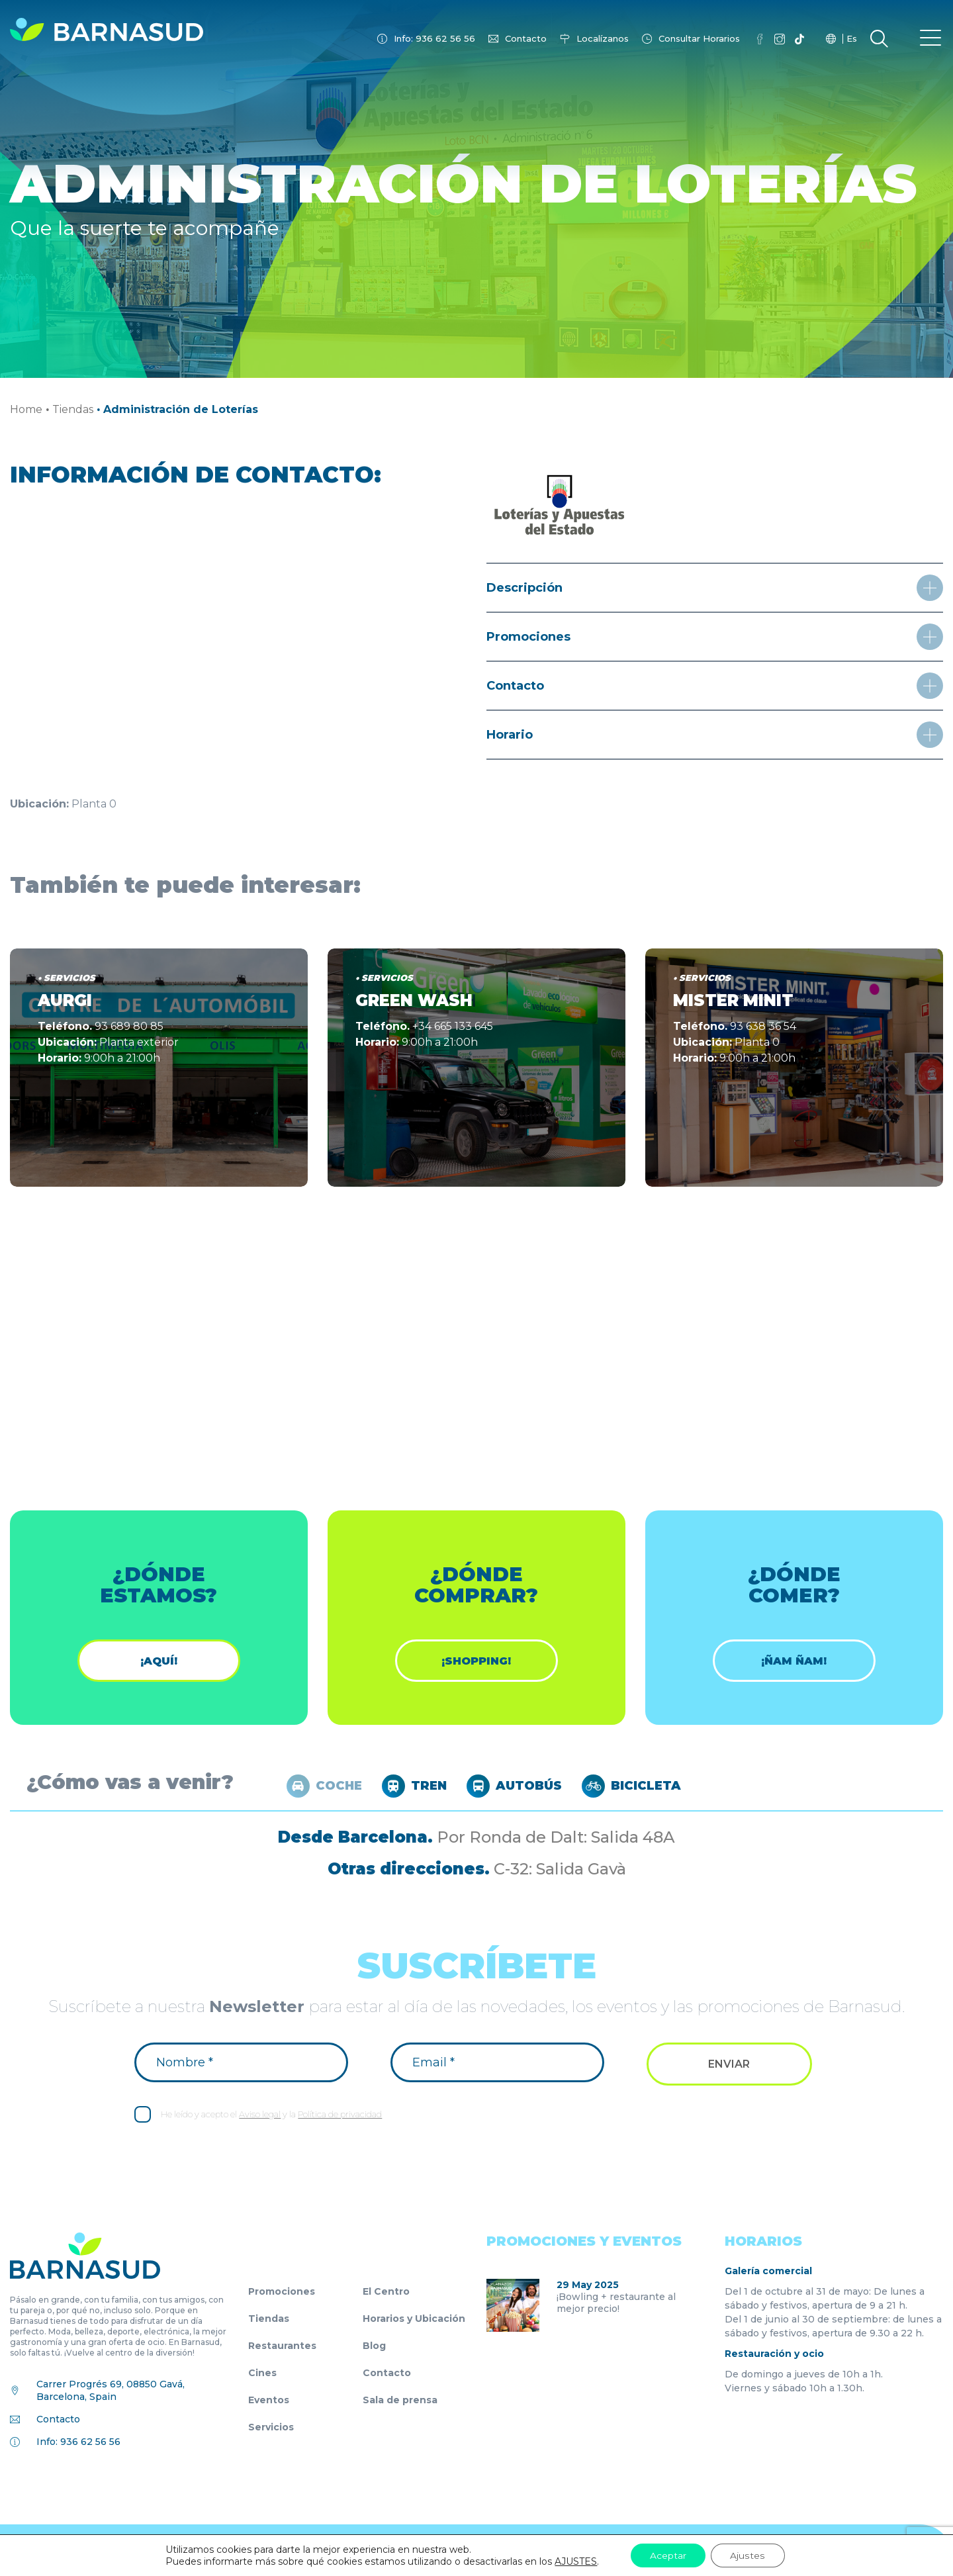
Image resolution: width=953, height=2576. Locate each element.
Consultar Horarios (699, 38)
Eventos (268, 2401)
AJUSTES (576, 2561)
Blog (374, 2346)
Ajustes (748, 2555)
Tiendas (72, 409)
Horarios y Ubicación (414, 2319)
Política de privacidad (340, 2114)
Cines (262, 2373)
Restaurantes (282, 2346)
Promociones (281, 2292)
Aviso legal (260, 2114)
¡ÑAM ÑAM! (794, 1661)
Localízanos (602, 38)
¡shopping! (476, 1661)
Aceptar (668, 2555)
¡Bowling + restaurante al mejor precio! (616, 2303)
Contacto (526, 38)
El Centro (386, 2292)
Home (26, 409)
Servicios (271, 2428)
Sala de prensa (400, 2401)
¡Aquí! (158, 1661)
